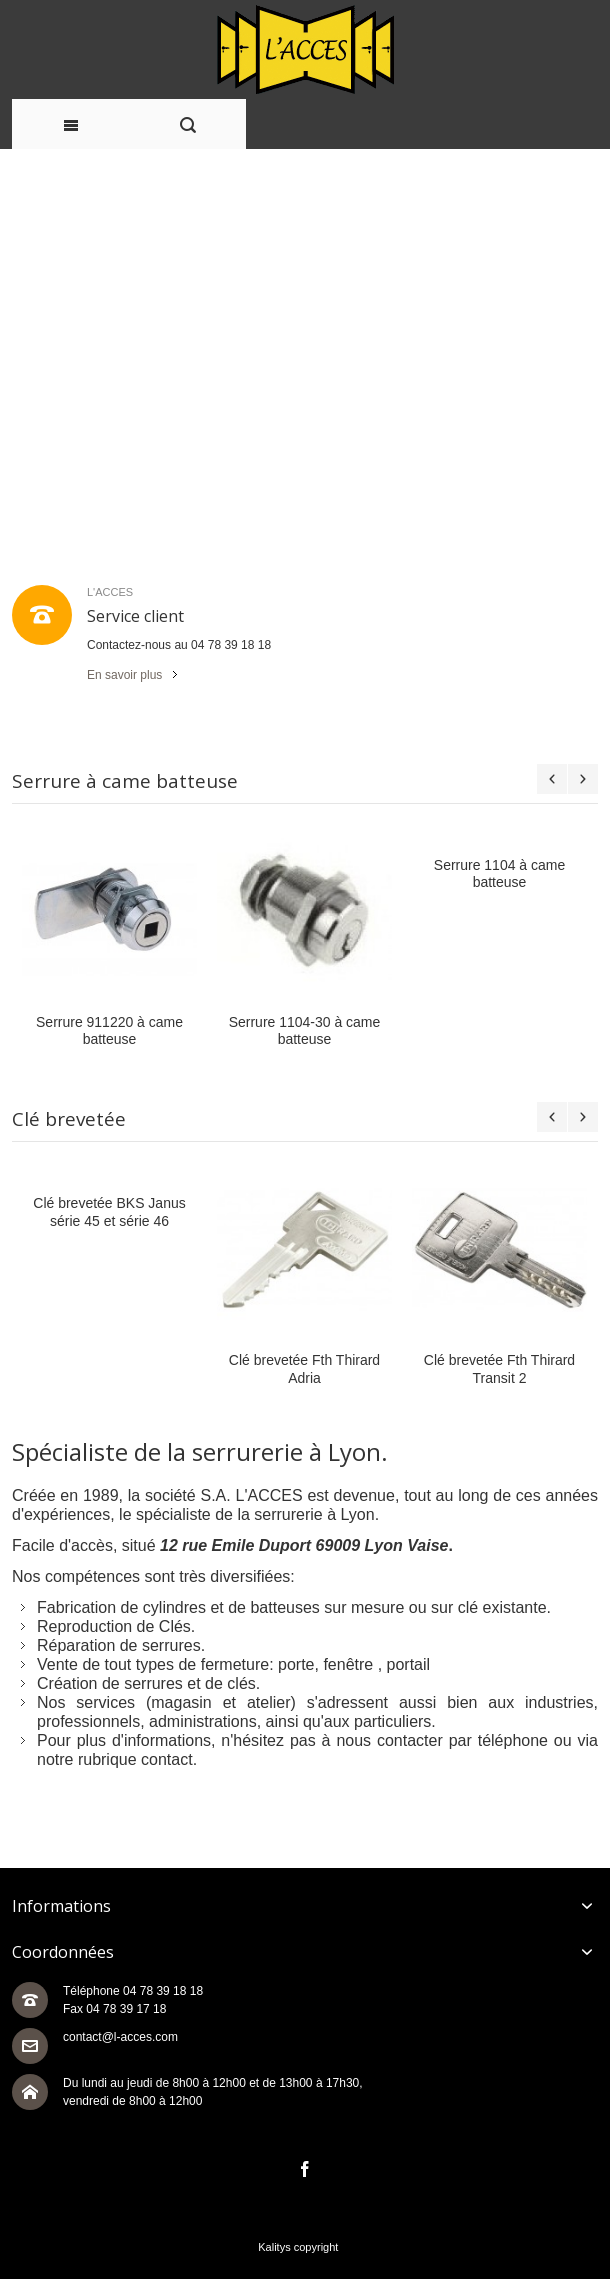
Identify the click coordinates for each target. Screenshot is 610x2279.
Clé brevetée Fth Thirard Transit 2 (499, 1368)
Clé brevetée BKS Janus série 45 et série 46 (109, 1211)
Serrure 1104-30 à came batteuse (305, 1030)
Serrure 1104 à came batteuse (499, 873)
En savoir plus (124, 675)
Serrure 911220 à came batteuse (109, 1030)
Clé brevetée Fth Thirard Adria (304, 1368)
